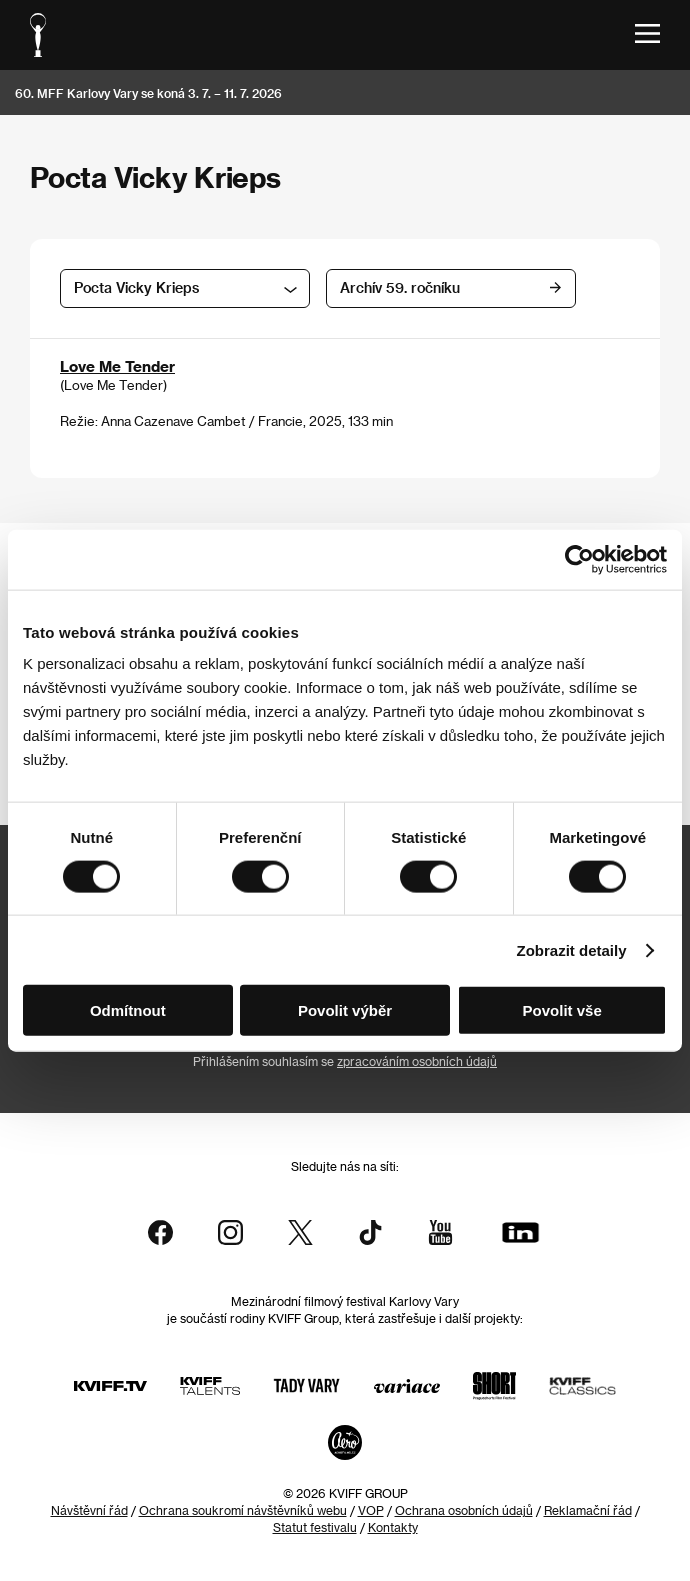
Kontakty (393, 1527)
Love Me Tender (117, 366)
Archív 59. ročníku (400, 287)
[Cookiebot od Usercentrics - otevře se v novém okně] (579, 559)
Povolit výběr (345, 1010)
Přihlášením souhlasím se (345, 1061)
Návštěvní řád (89, 1510)
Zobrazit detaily (572, 949)
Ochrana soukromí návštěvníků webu (243, 1510)
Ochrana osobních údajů (464, 1510)
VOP (371, 1510)
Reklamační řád (588, 1510)
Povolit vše (562, 1010)
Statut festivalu (315, 1527)
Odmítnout (128, 1010)
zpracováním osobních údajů (417, 1061)
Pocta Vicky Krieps (136, 287)
